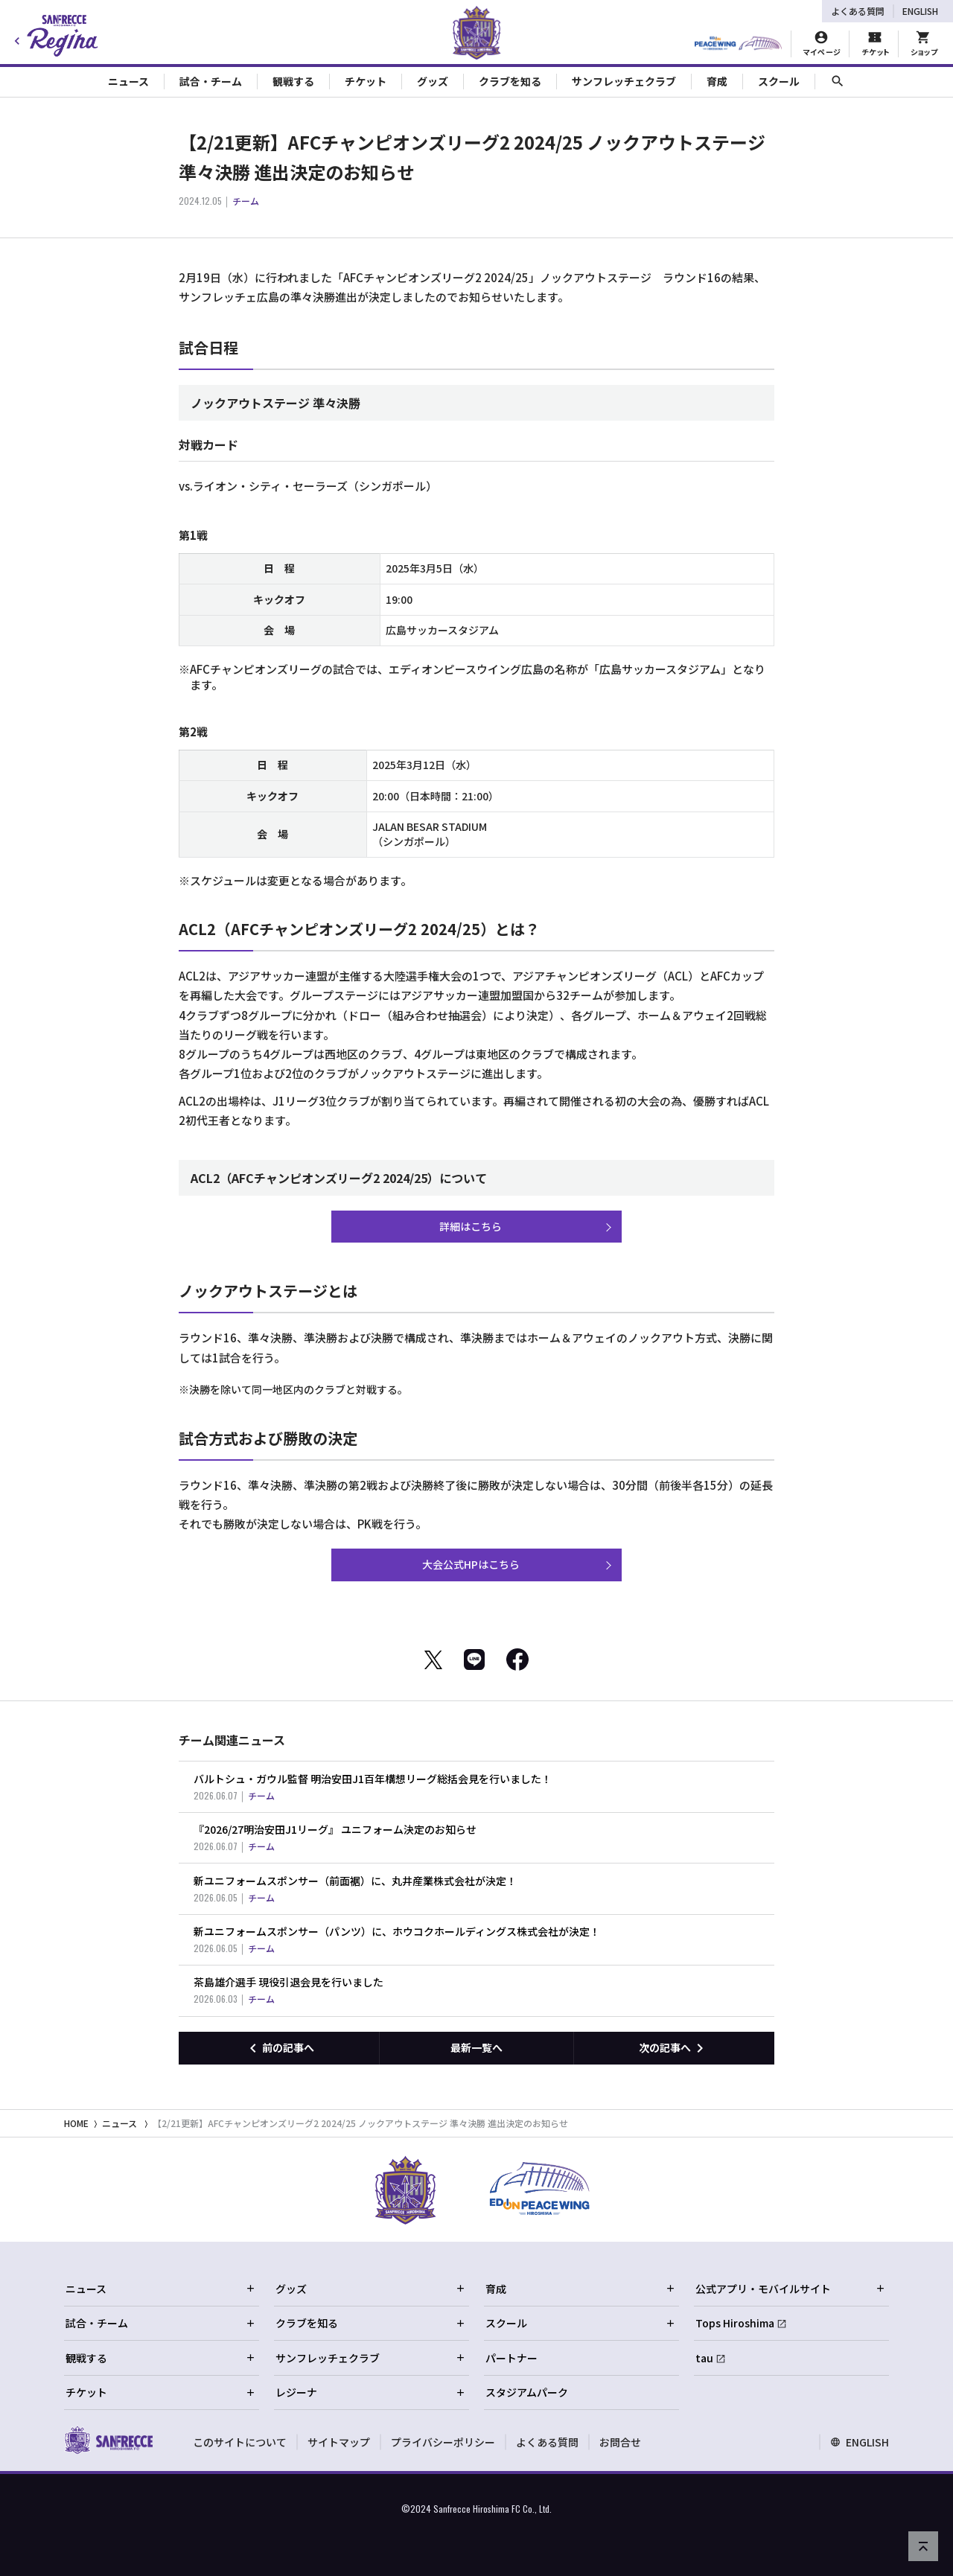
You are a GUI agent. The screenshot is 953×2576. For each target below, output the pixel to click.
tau (704, 2357)
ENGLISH (920, 10)
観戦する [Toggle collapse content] (293, 81)
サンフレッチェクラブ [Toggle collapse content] (624, 81)
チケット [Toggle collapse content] (365, 81)
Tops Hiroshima (734, 2322)
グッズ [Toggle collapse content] (432, 81)
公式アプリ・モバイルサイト (790, 2288)
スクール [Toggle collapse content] (779, 81)
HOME (76, 2123)
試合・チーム (161, 2322)
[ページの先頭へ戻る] (923, 2546)
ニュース (119, 2123)
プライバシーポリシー (443, 2442)
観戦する (161, 2357)
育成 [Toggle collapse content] (717, 81)
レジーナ (370, 2392)
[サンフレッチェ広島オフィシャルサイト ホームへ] (108, 2440)
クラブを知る (370, 2322)
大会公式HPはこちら (471, 1564)
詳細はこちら (470, 1226)
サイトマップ (338, 2442)
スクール (580, 2322)
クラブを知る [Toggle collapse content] (510, 81)
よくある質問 (858, 10)
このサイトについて (240, 2442)
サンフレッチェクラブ (370, 2357)
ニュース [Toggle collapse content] (128, 81)
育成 (580, 2288)
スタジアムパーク (526, 2392)
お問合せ (620, 2442)
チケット (161, 2392)
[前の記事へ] (279, 2048)
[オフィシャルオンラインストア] (923, 44)
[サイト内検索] (837, 81)
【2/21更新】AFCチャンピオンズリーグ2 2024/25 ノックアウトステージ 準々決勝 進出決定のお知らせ (360, 2123)
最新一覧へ (476, 2047)
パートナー (511, 2357)
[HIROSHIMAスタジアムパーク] (738, 44)
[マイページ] (822, 44)
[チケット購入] (875, 44)
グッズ (370, 2288)
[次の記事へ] (674, 2048)
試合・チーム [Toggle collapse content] (210, 81)
